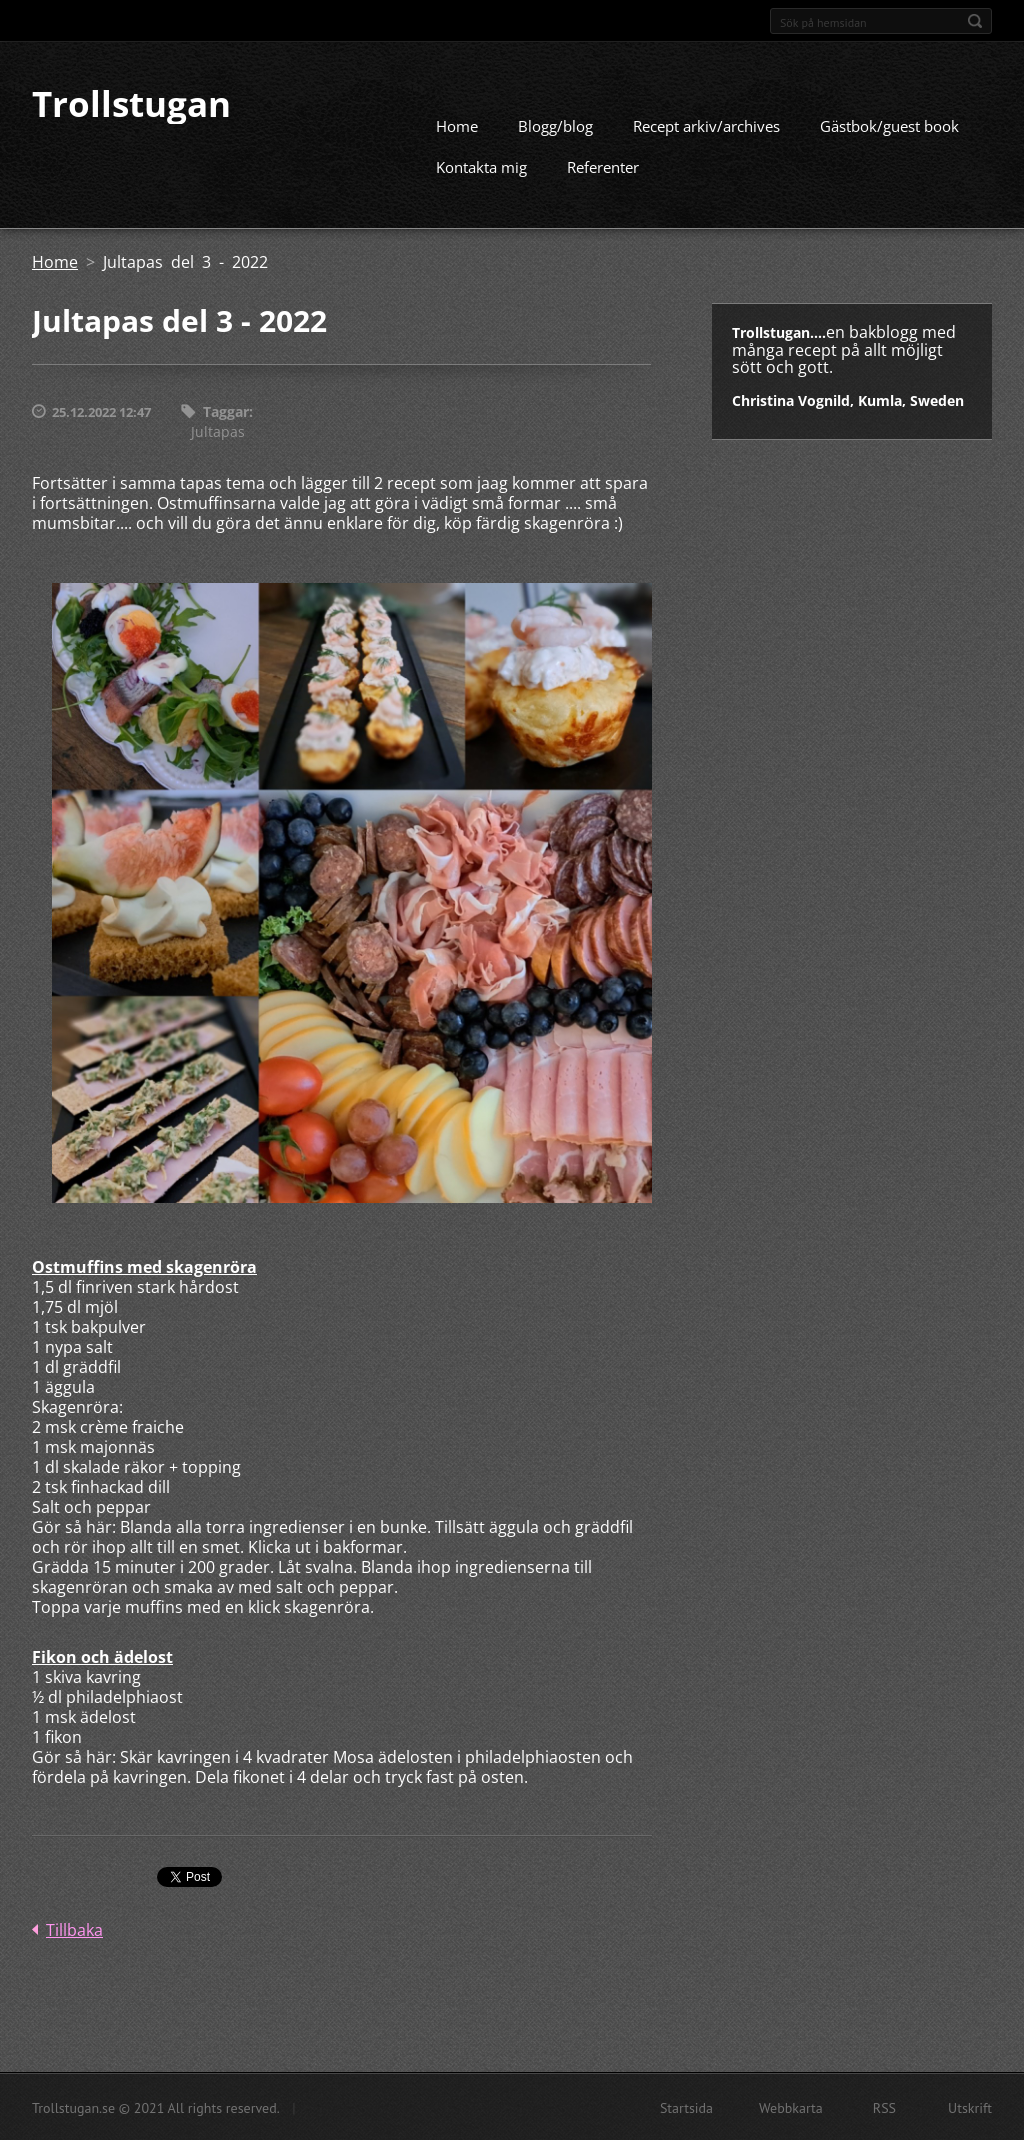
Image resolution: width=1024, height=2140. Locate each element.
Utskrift (970, 2107)
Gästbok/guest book (889, 125)
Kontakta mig (481, 166)
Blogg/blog (555, 125)
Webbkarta (791, 2107)
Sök (975, 21)
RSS (884, 2107)
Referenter (603, 166)
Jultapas (218, 430)
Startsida (686, 2107)
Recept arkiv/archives (706, 125)
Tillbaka (74, 1929)
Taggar (226, 410)
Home (457, 125)
